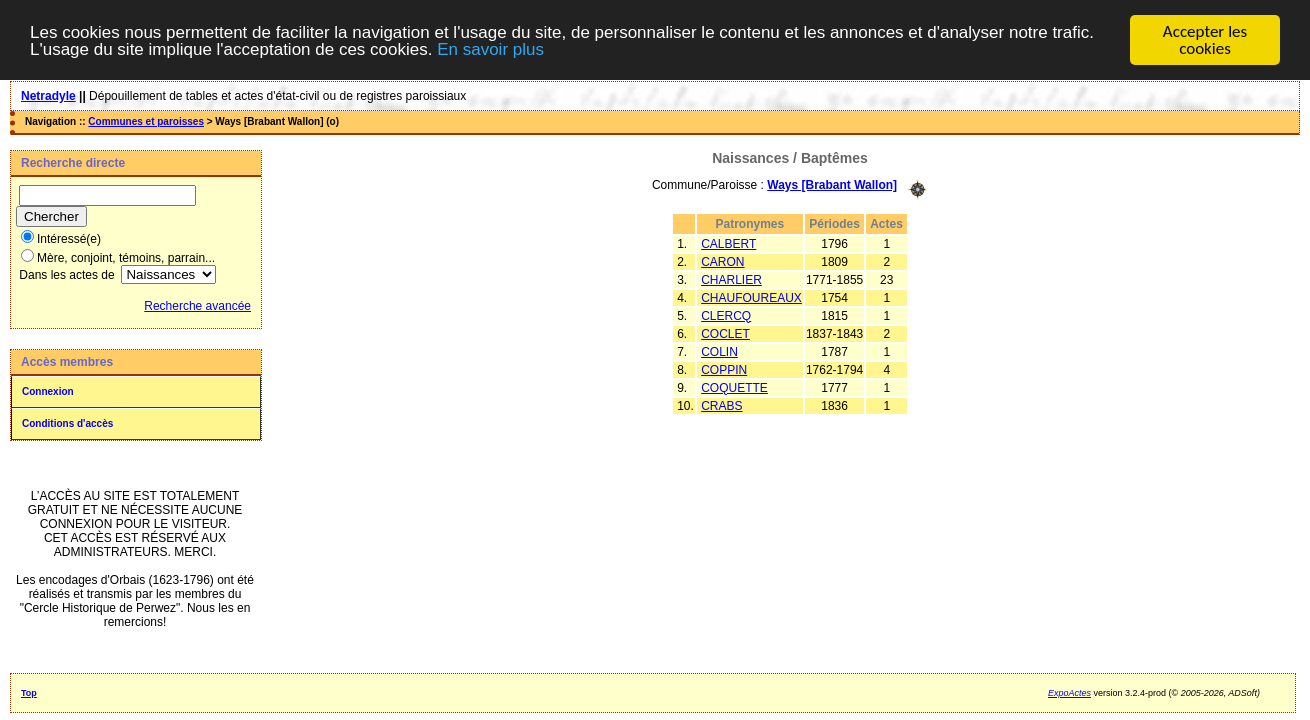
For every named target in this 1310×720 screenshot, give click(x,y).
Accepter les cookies (1205, 40)
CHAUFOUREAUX (751, 297)
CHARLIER (731, 279)
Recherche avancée (197, 306)
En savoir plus (490, 49)
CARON (722, 261)
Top (29, 693)
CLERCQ (726, 315)
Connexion (48, 391)
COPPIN (724, 369)
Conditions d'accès (67, 423)
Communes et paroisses (146, 121)
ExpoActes (1069, 693)
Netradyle (48, 96)
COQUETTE (734, 387)
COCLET (725, 333)
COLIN (719, 351)
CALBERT (728, 243)
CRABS (721, 405)
